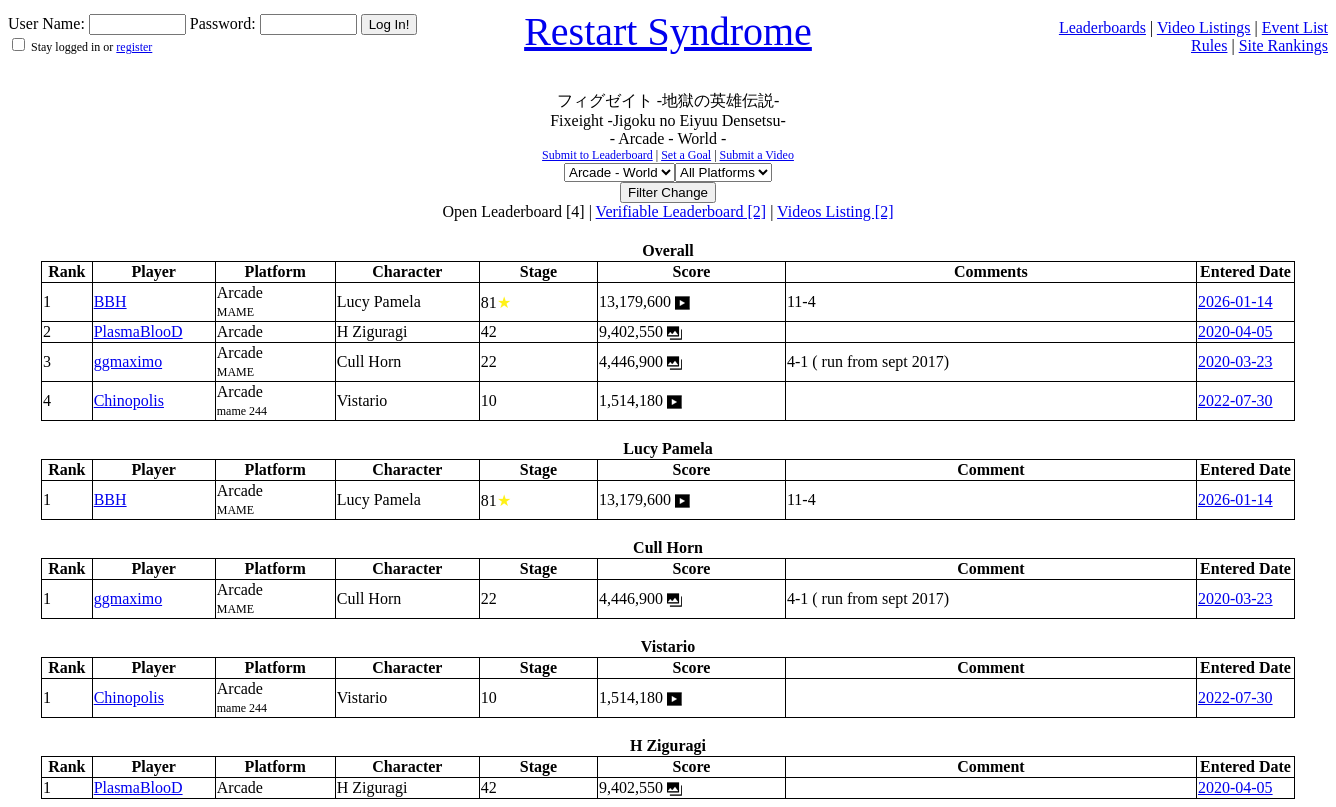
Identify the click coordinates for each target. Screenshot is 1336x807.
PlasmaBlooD (138, 331)
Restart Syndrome (668, 31)
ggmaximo (128, 361)
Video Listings (1204, 27)
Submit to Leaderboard (597, 155)
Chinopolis (129, 400)
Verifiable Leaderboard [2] (681, 211)
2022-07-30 (1235, 400)
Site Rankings (1283, 45)
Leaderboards (1102, 27)
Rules (1209, 45)
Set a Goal (686, 155)
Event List (1295, 27)
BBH (110, 301)
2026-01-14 (1235, 301)
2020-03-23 (1235, 361)
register (134, 47)
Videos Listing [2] (835, 211)
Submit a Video (757, 155)
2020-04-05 (1235, 331)
